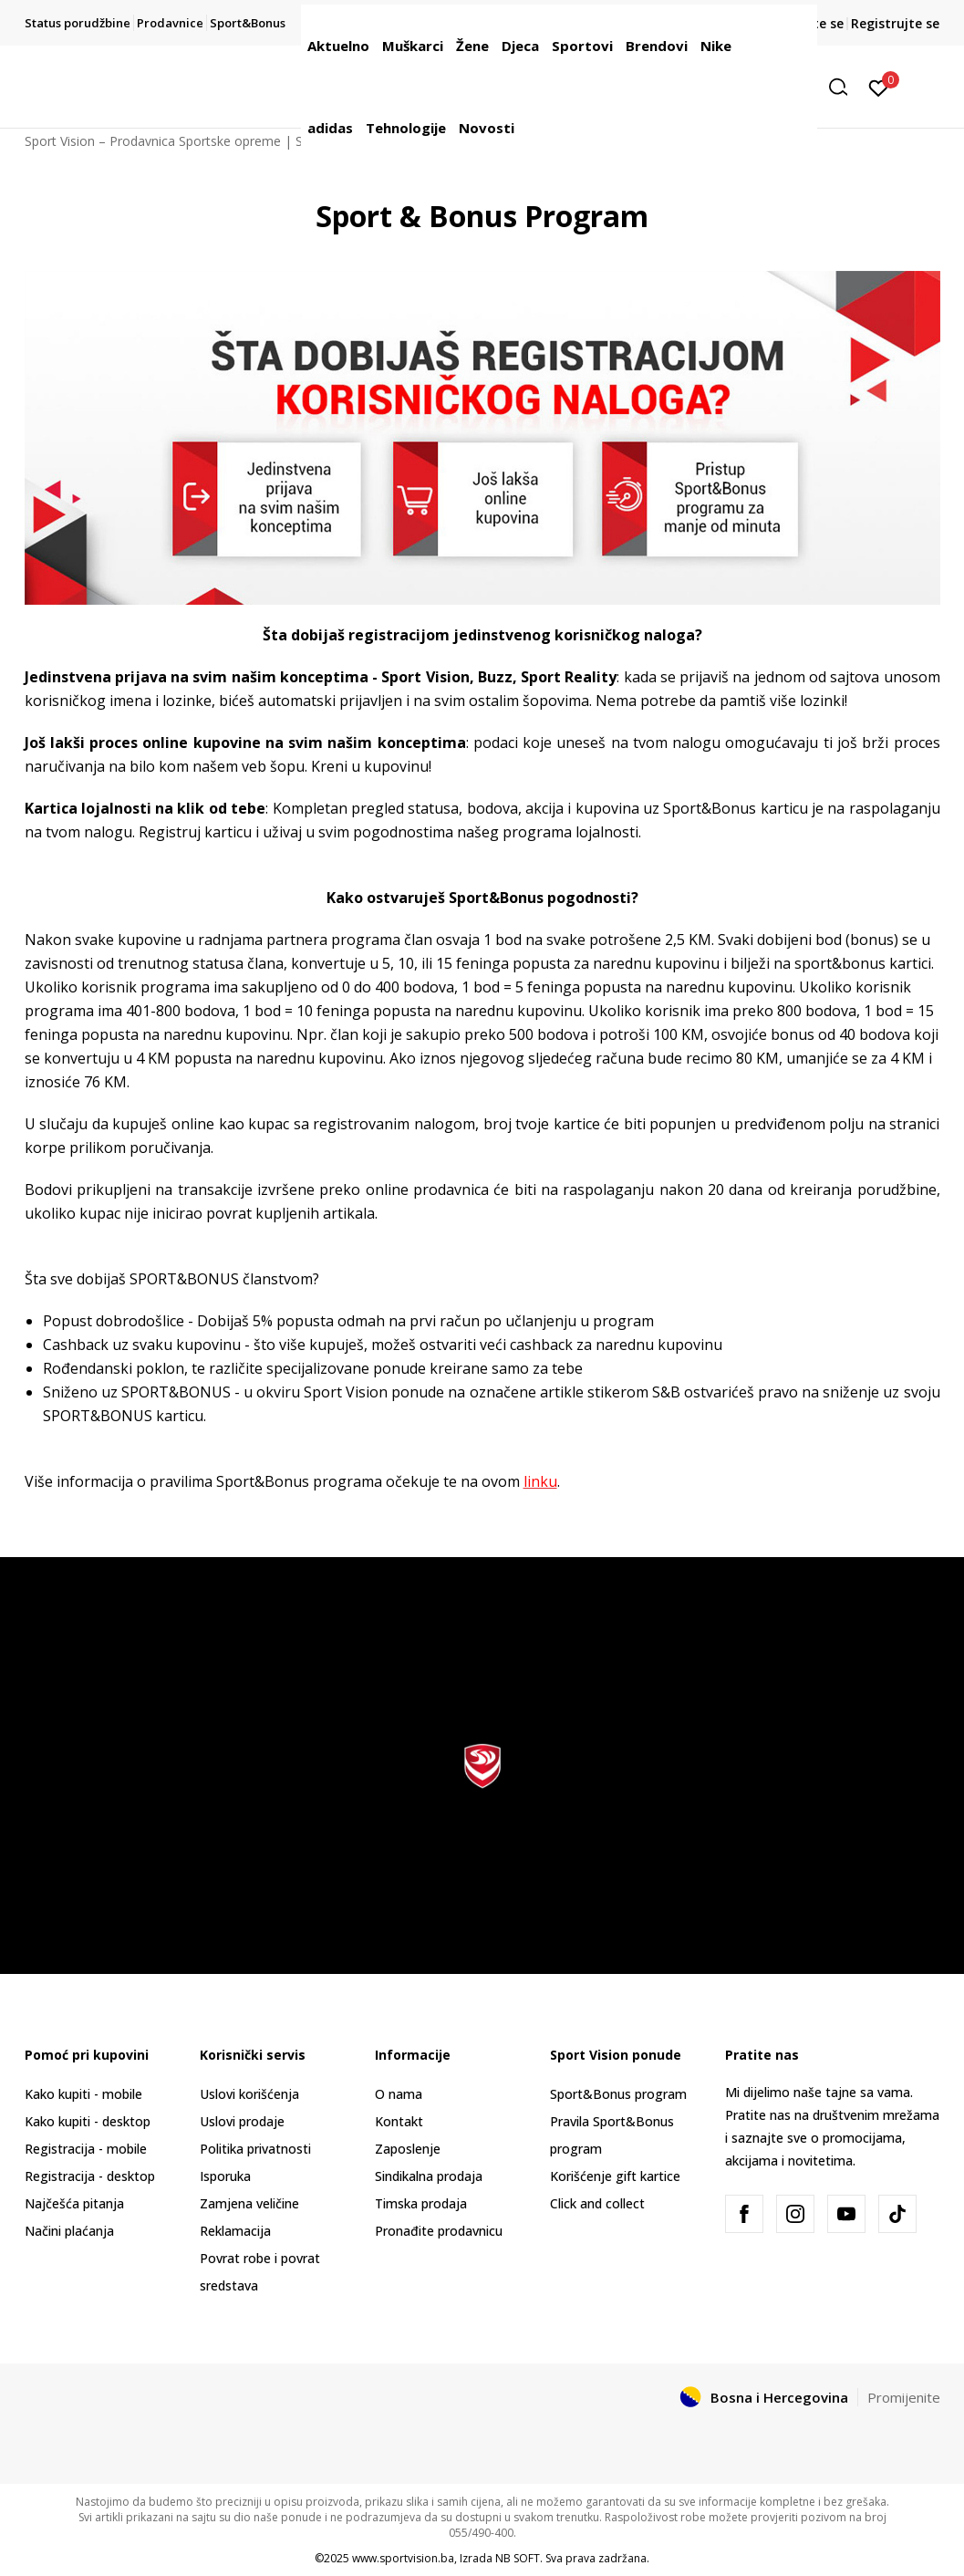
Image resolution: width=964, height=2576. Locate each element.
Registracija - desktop (90, 2176)
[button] (844, 87)
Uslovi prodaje (242, 2121)
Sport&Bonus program (618, 2094)
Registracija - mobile (86, 2148)
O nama (398, 2094)
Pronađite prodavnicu (439, 2230)
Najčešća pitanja (74, 2203)
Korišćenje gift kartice (615, 2176)
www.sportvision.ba (403, 2558)
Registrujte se (895, 23)
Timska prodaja (421, 2203)
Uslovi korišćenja (249, 2094)
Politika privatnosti (255, 2148)
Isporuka (225, 2176)
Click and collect (597, 2203)
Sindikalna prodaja (428, 2176)
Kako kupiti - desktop (87, 2121)
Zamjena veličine (249, 2203)
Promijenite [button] (903, 2397)
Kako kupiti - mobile (83, 2094)
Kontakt (399, 2121)
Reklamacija (235, 2230)
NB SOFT (517, 2558)
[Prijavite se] (878, 86)
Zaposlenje (408, 2148)
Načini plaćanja (69, 2230)
